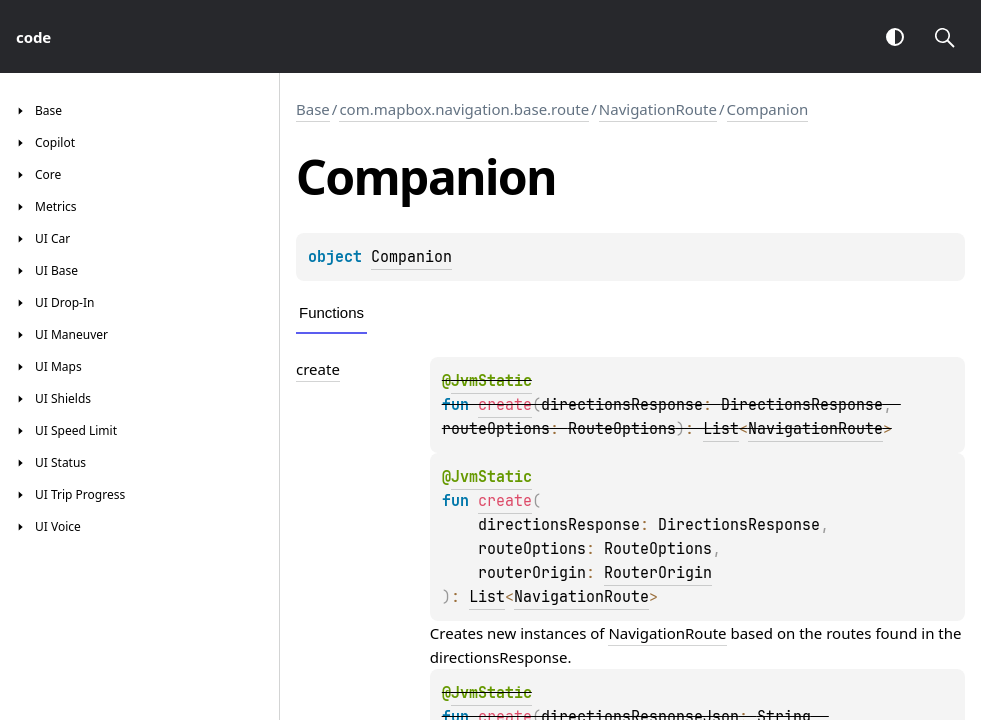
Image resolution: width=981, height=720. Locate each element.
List (721, 429)
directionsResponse (499, 657)
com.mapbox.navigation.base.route (464, 109)
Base (313, 109)
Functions (331, 312)
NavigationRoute (658, 109)
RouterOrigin (658, 573)
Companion (768, 109)
